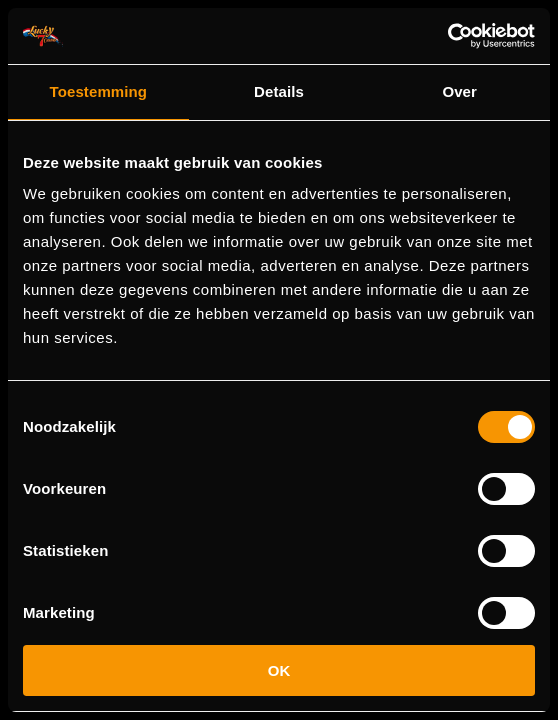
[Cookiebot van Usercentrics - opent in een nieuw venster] (447, 36)
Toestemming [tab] (99, 91)
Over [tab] (459, 91)
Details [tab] (279, 91)
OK (279, 670)
